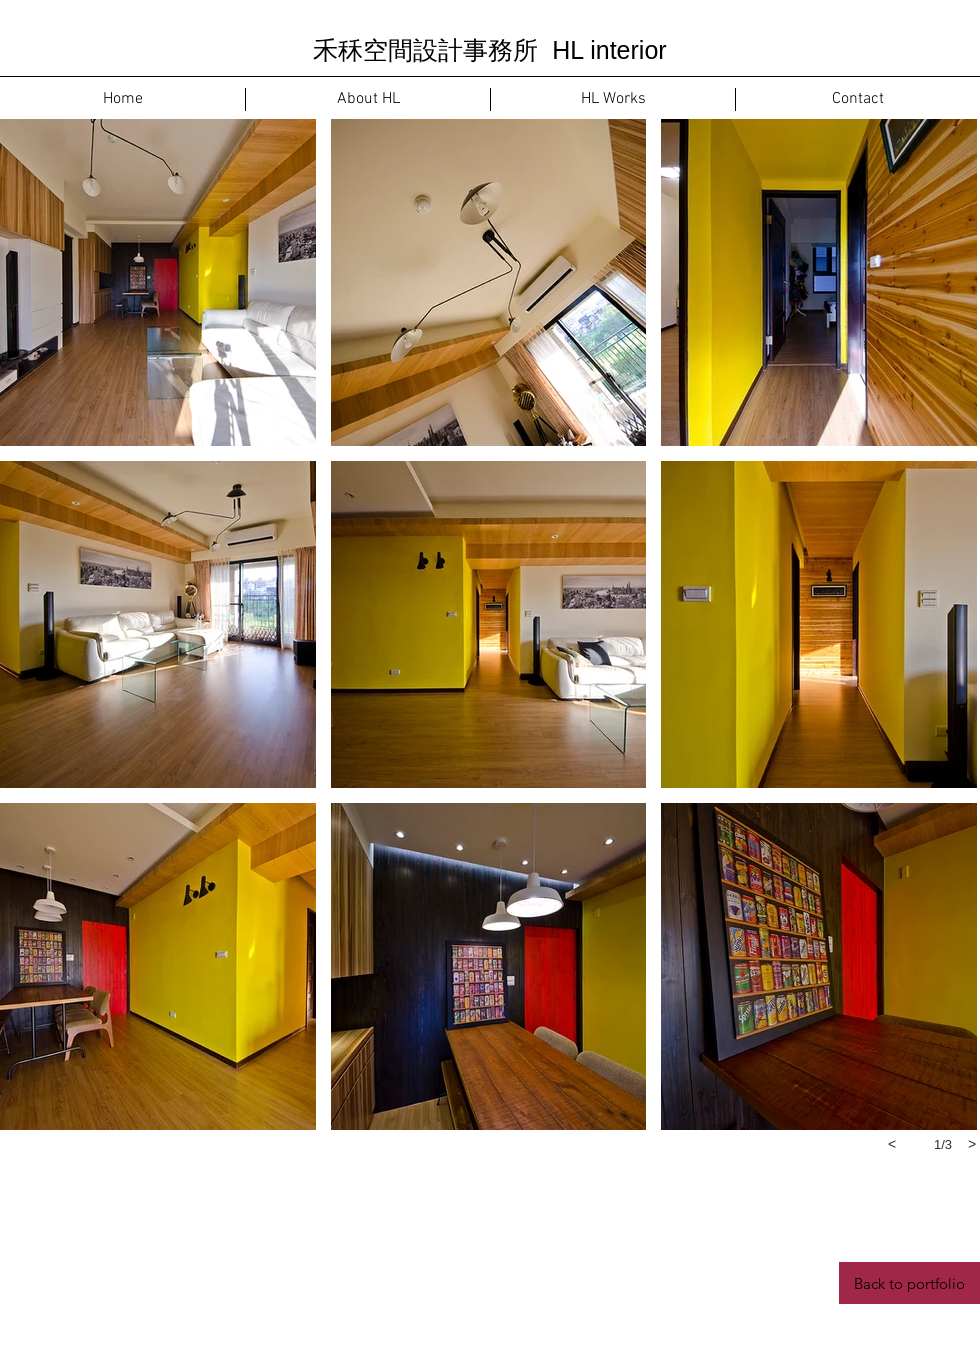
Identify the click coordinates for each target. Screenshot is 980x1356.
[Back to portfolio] (909, 1283)
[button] (158, 282)
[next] (972, 1144)
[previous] (892, 1144)
